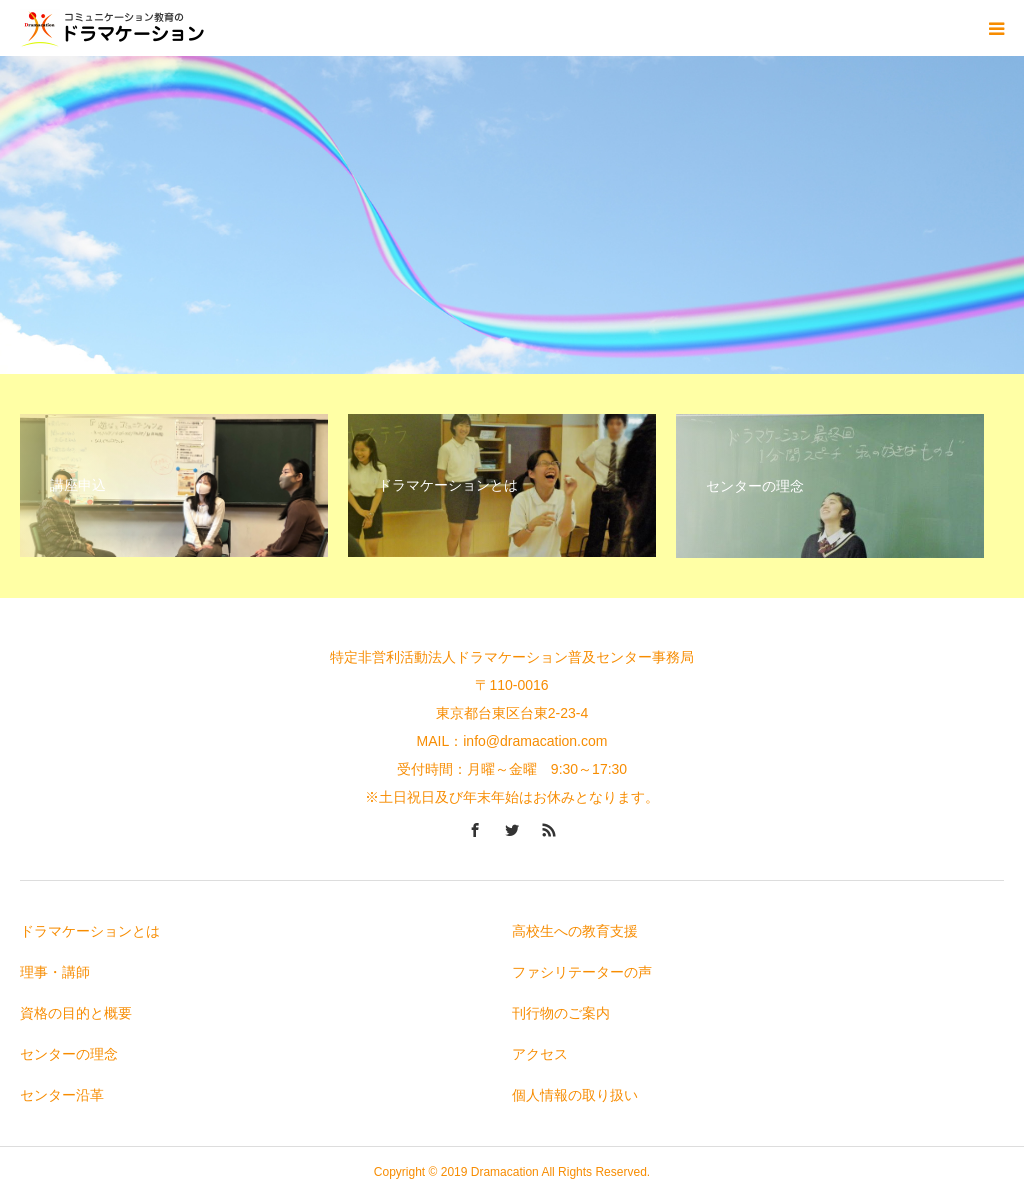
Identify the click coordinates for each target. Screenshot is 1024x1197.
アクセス (540, 1054)
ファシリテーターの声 (582, 972)
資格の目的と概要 (76, 1013)
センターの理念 (69, 1054)
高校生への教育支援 (575, 931)
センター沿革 (62, 1095)
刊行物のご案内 (561, 1013)
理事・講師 (55, 972)
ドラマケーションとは (90, 931)
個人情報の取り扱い (575, 1095)
